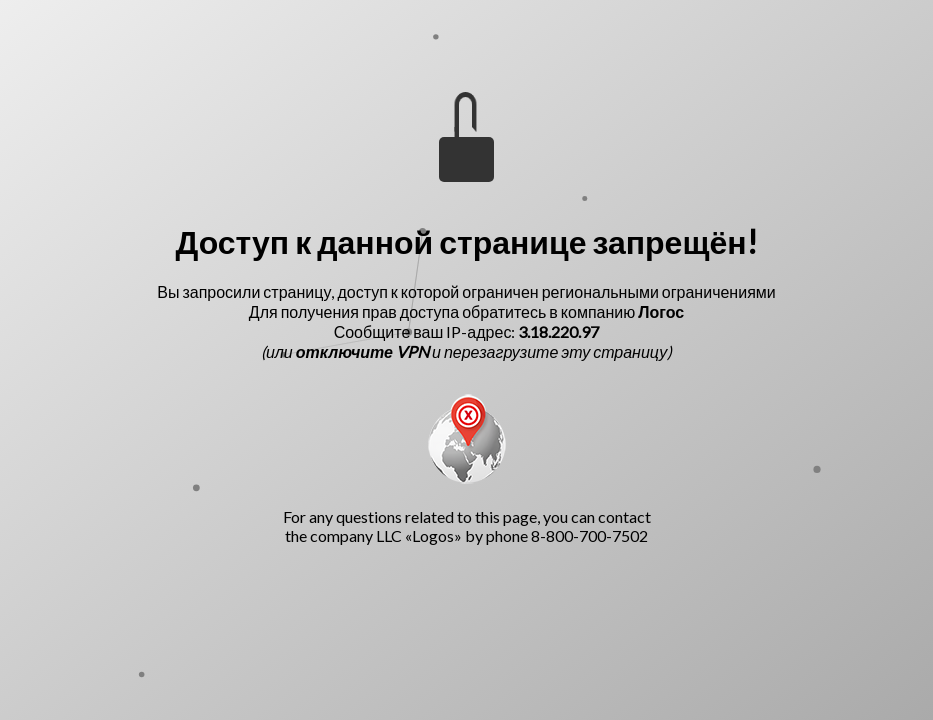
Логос (661, 311)
